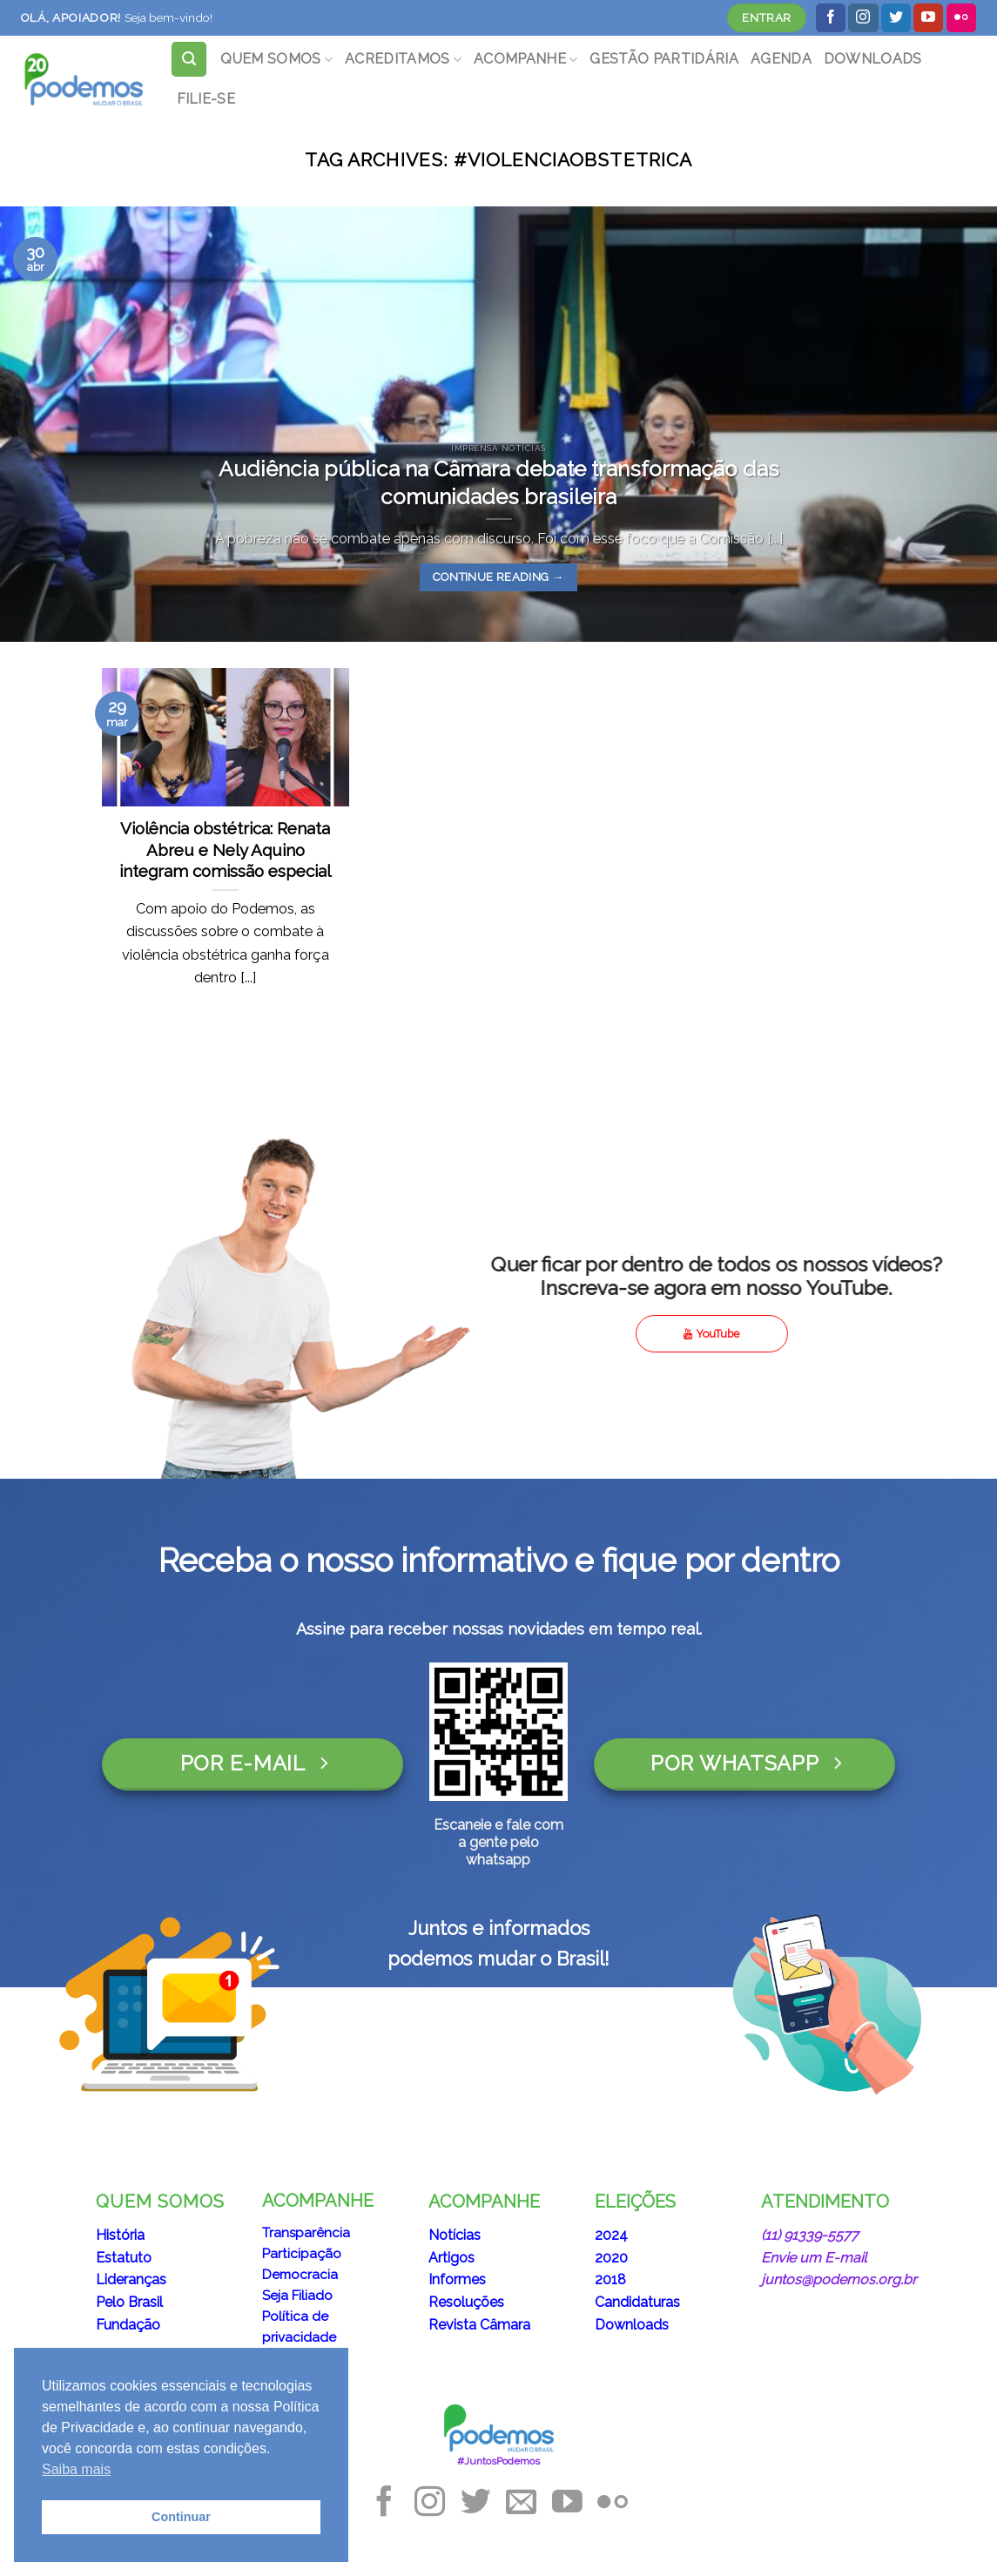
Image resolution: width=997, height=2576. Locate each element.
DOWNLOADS (873, 59)
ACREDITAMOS (403, 59)
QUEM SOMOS (276, 59)
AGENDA (781, 59)
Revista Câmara (479, 2324)
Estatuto (124, 2257)
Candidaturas (637, 2302)
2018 (610, 2279)
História (120, 2235)
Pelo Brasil (129, 2302)
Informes (457, 2279)
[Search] (189, 59)
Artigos (451, 2257)
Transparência (306, 2233)
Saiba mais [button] (76, 2469)
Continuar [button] (181, 2517)
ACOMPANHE (525, 59)
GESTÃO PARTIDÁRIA (663, 59)
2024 (611, 2235)
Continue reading (498, 577)
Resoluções (466, 2302)
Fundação (128, 2324)
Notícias (454, 2235)
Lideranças (131, 2279)
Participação (301, 2254)
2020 (611, 2257)
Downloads (632, 2324)
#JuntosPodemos (498, 2461)
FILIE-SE (206, 99)
